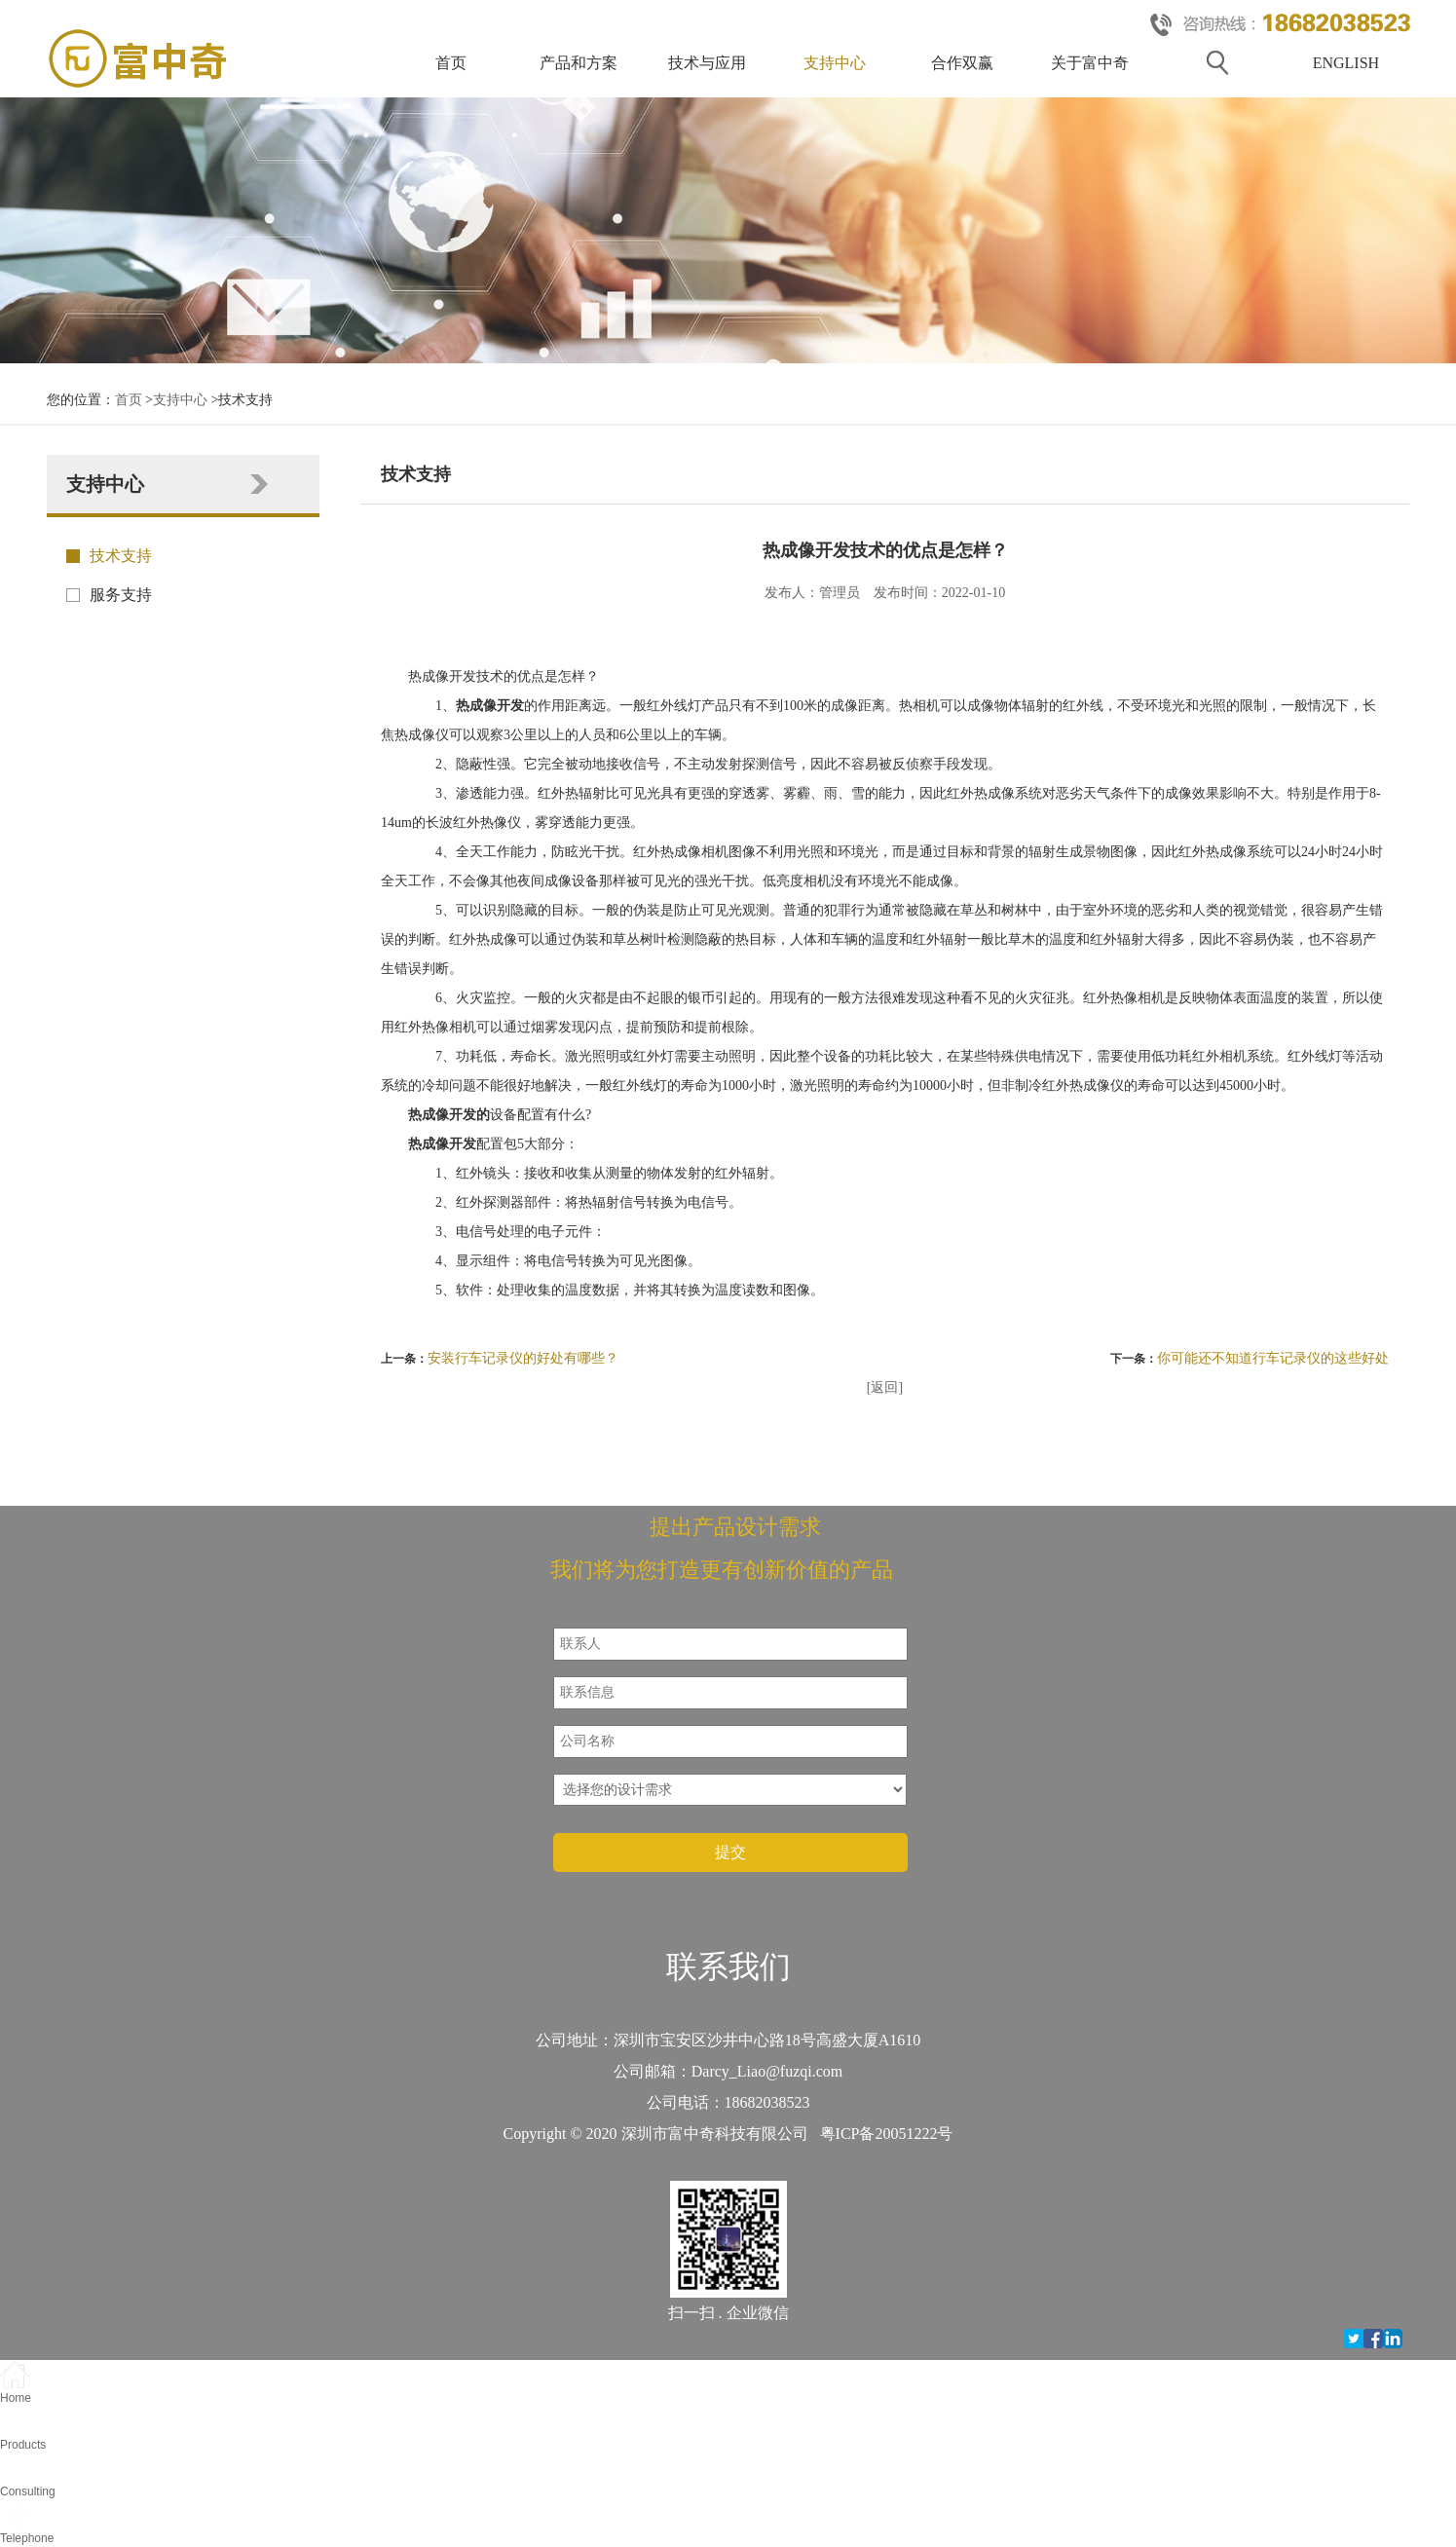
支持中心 (834, 63)
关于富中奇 (1090, 63)
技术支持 (121, 555)
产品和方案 (578, 63)
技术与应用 (707, 63)
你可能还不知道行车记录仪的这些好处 (1273, 1358)
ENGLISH (1346, 63)
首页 (451, 63)
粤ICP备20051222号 (886, 2133)
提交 (730, 1852)
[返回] (885, 1387)
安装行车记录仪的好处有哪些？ (523, 1358)
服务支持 (121, 594)
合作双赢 (962, 63)
